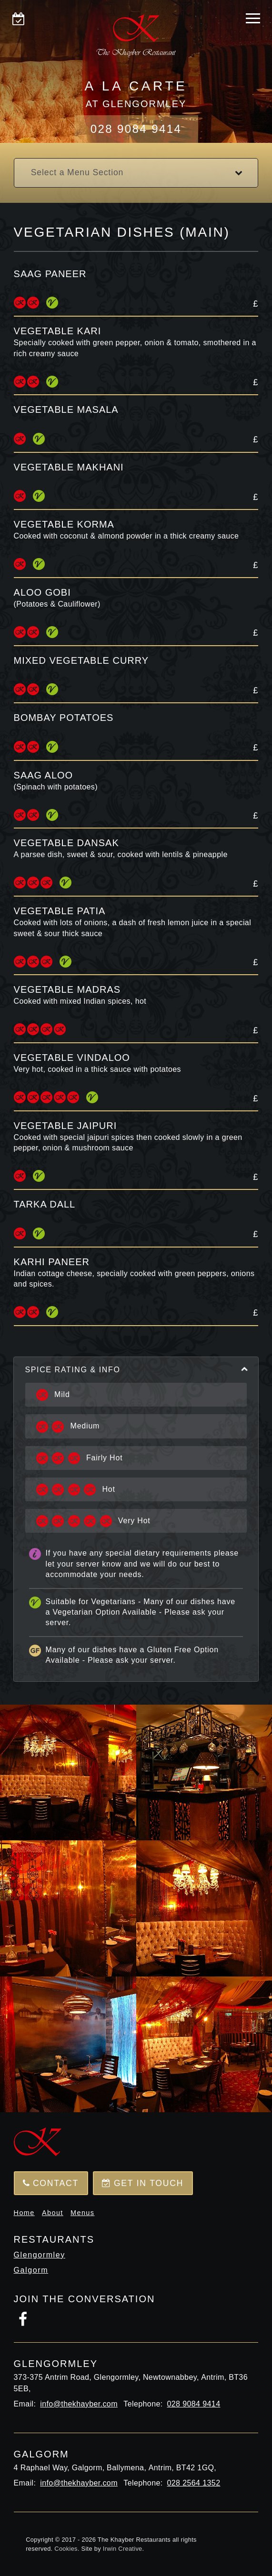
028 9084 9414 (136, 128)
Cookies (65, 2548)
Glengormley (39, 2255)
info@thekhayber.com (79, 2404)
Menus (82, 2213)
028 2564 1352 (193, 2483)
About (52, 2213)
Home (24, 2213)
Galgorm (31, 2270)
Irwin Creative (122, 2548)
